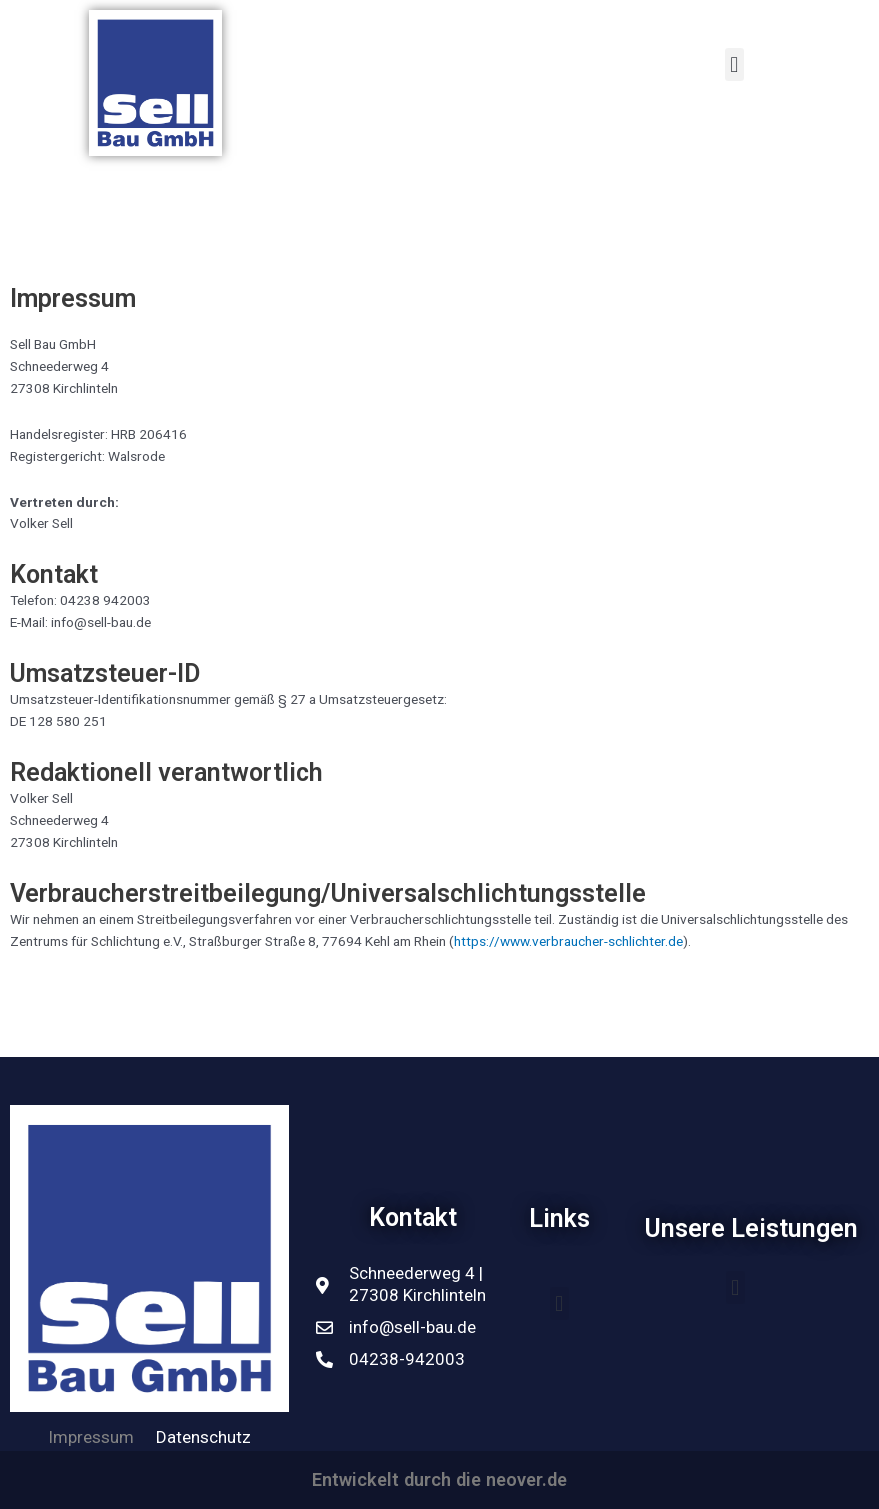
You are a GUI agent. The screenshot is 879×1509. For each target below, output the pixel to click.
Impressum (91, 1437)
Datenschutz (203, 1437)
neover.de (526, 1479)
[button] (559, 1303)
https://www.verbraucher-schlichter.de (568, 941)
